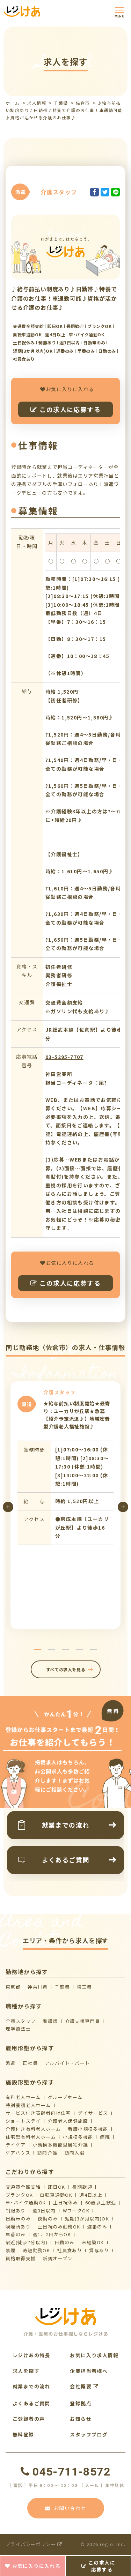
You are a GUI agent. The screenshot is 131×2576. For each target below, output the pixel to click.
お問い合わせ (65, 2507)
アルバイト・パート (67, 2063)
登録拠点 (81, 2403)
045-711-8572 (65, 2471)
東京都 (13, 1987)
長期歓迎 (82, 2186)
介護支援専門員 (82, 2021)
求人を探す (26, 2370)
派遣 (11, 2063)
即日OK (56, 2186)
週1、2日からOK (52, 2234)
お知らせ (81, 2418)
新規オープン (57, 2258)
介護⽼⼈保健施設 (68, 2121)
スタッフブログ (89, 2434)
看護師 (50, 2021)
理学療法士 (18, 2028)
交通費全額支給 (23, 2186)
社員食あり (69, 2250)
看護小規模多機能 (88, 2129)
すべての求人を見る (65, 1669)
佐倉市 (83, 103)
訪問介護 (47, 2152)
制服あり (16, 2210)
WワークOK (76, 2210)
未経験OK (93, 2242)
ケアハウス (18, 2152)
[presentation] (8, 1507)
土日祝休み (65, 2202)
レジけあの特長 (31, 2355)
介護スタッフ (21, 2021)
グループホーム (65, 2097)
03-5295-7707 (64, 1056)
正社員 (30, 2063)
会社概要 (84, 2386)
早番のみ (16, 2234)
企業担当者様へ (89, 2370)
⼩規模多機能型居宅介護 (60, 2144)
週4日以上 (90, 2195)
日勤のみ (64, 2242)
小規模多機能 (78, 2137)
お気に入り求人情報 (94, 2355)
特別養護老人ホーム (28, 2105)
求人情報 (36, 103)
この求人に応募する (65, 409)
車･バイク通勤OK (26, 2202)
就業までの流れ (31, 2386)
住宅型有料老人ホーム (31, 2137)
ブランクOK (19, 2195)
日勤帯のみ (18, 2218)
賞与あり (99, 2250)
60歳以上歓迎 (100, 2202)
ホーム (13, 103)
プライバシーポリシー (34, 2544)
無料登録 (23, 2434)
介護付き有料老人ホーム (33, 2129)
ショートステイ (23, 2121)
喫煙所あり (18, 2226)
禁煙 (11, 2250)
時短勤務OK (36, 2250)
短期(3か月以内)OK (87, 2218)
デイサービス (93, 2113)
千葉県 (61, 103)
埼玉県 (84, 1987)
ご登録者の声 (29, 2418)
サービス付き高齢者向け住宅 (38, 2113)
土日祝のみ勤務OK (59, 2226)
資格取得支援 (21, 2258)
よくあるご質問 (31, 2403)
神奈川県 (38, 1987)
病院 (105, 2137)
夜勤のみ (48, 2218)
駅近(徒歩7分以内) (27, 2242)
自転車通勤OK (56, 2195)
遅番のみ (97, 2226)
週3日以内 (44, 2210)
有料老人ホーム (23, 2097)
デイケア (16, 2144)
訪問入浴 (75, 2152)
